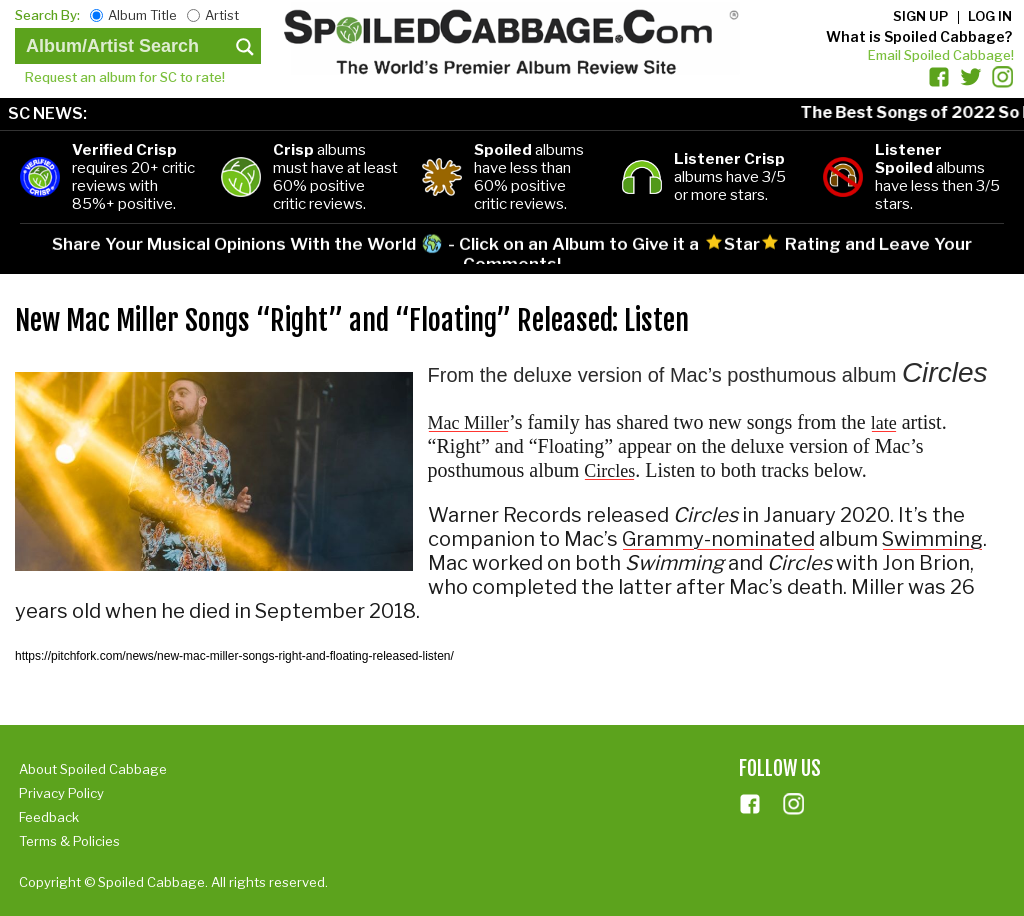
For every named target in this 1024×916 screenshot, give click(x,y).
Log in (990, 16)
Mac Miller (468, 423)
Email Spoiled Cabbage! (941, 55)
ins (794, 804)
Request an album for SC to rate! (125, 77)
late (884, 423)
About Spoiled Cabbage (93, 769)
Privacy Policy (61, 793)
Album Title (142, 15)
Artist (222, 15)
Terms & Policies (69, 841)
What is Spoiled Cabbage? (919, 36)
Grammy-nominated (718, 539)
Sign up (920, 16)
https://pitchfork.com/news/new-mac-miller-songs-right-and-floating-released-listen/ (234, 656)
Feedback (49, 817)
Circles (609, 471)
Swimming (932, 539)
